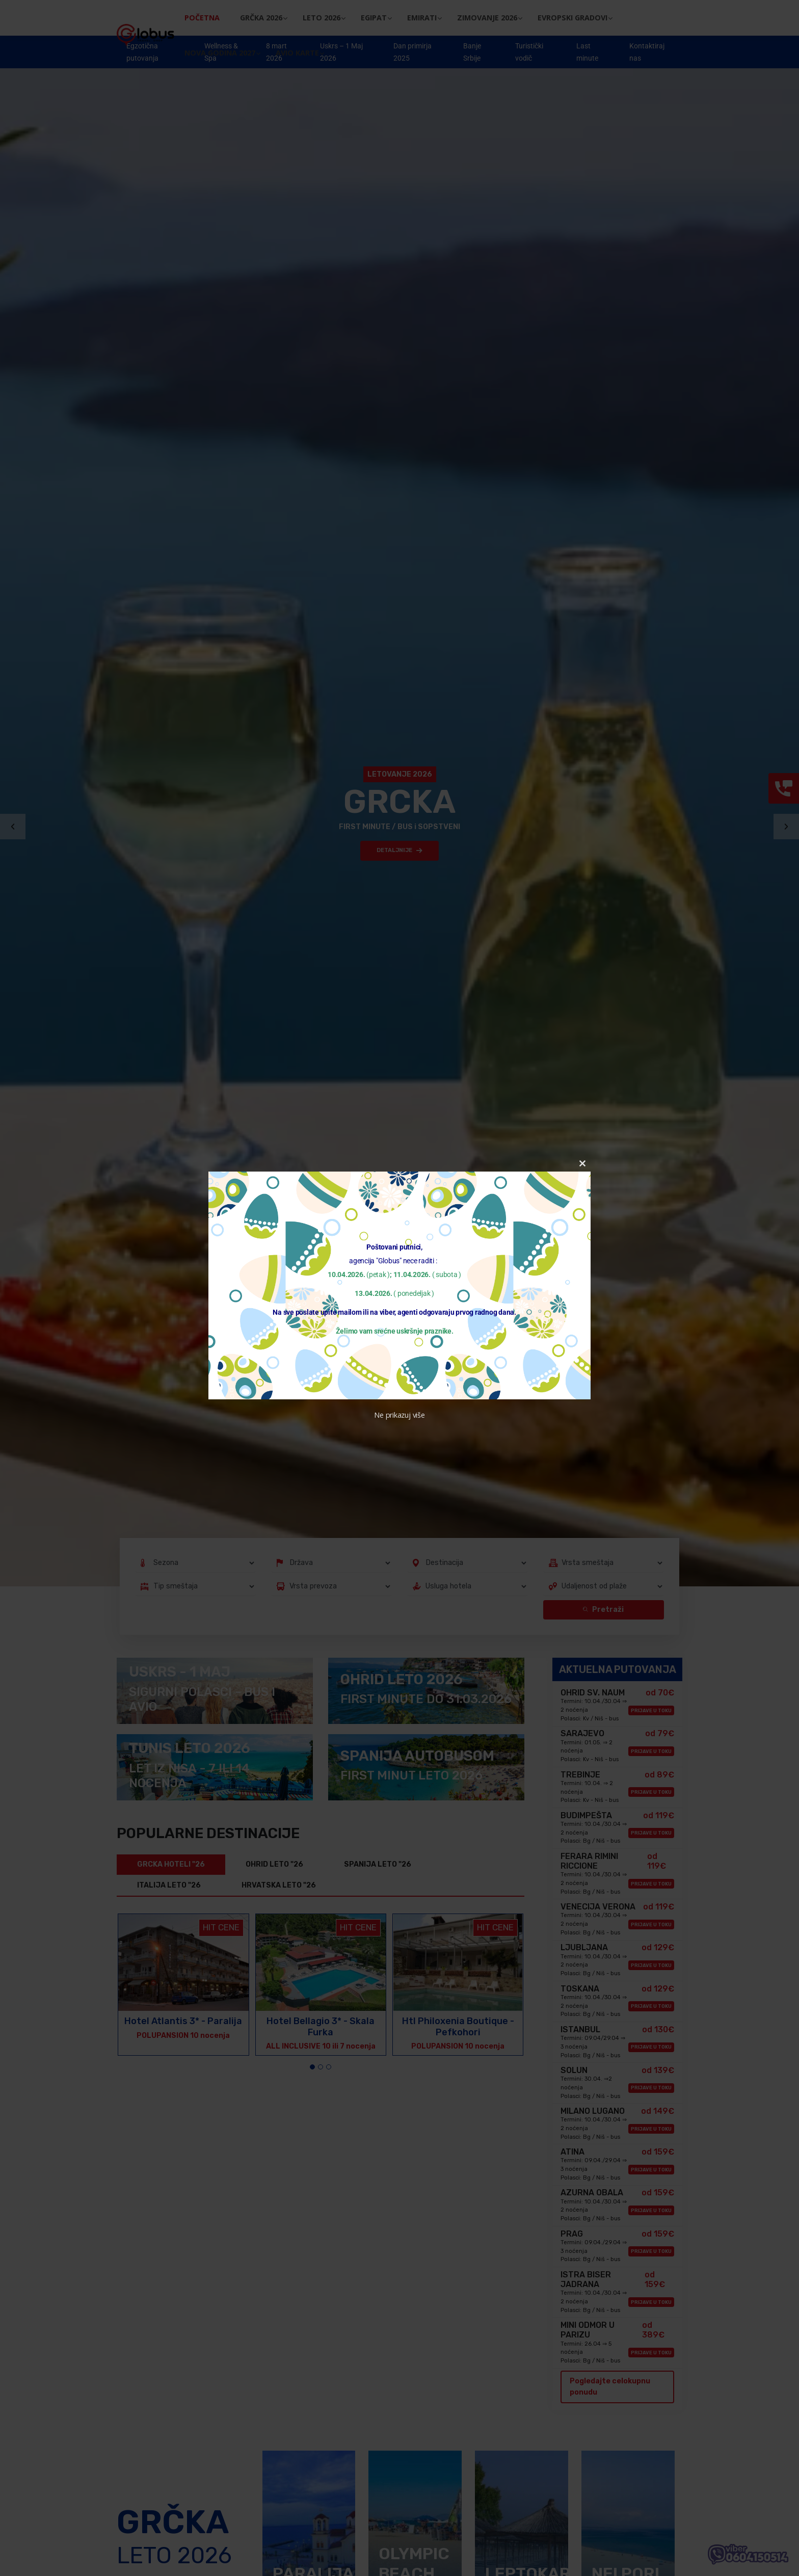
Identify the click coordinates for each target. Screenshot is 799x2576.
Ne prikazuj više (399, 1415)
